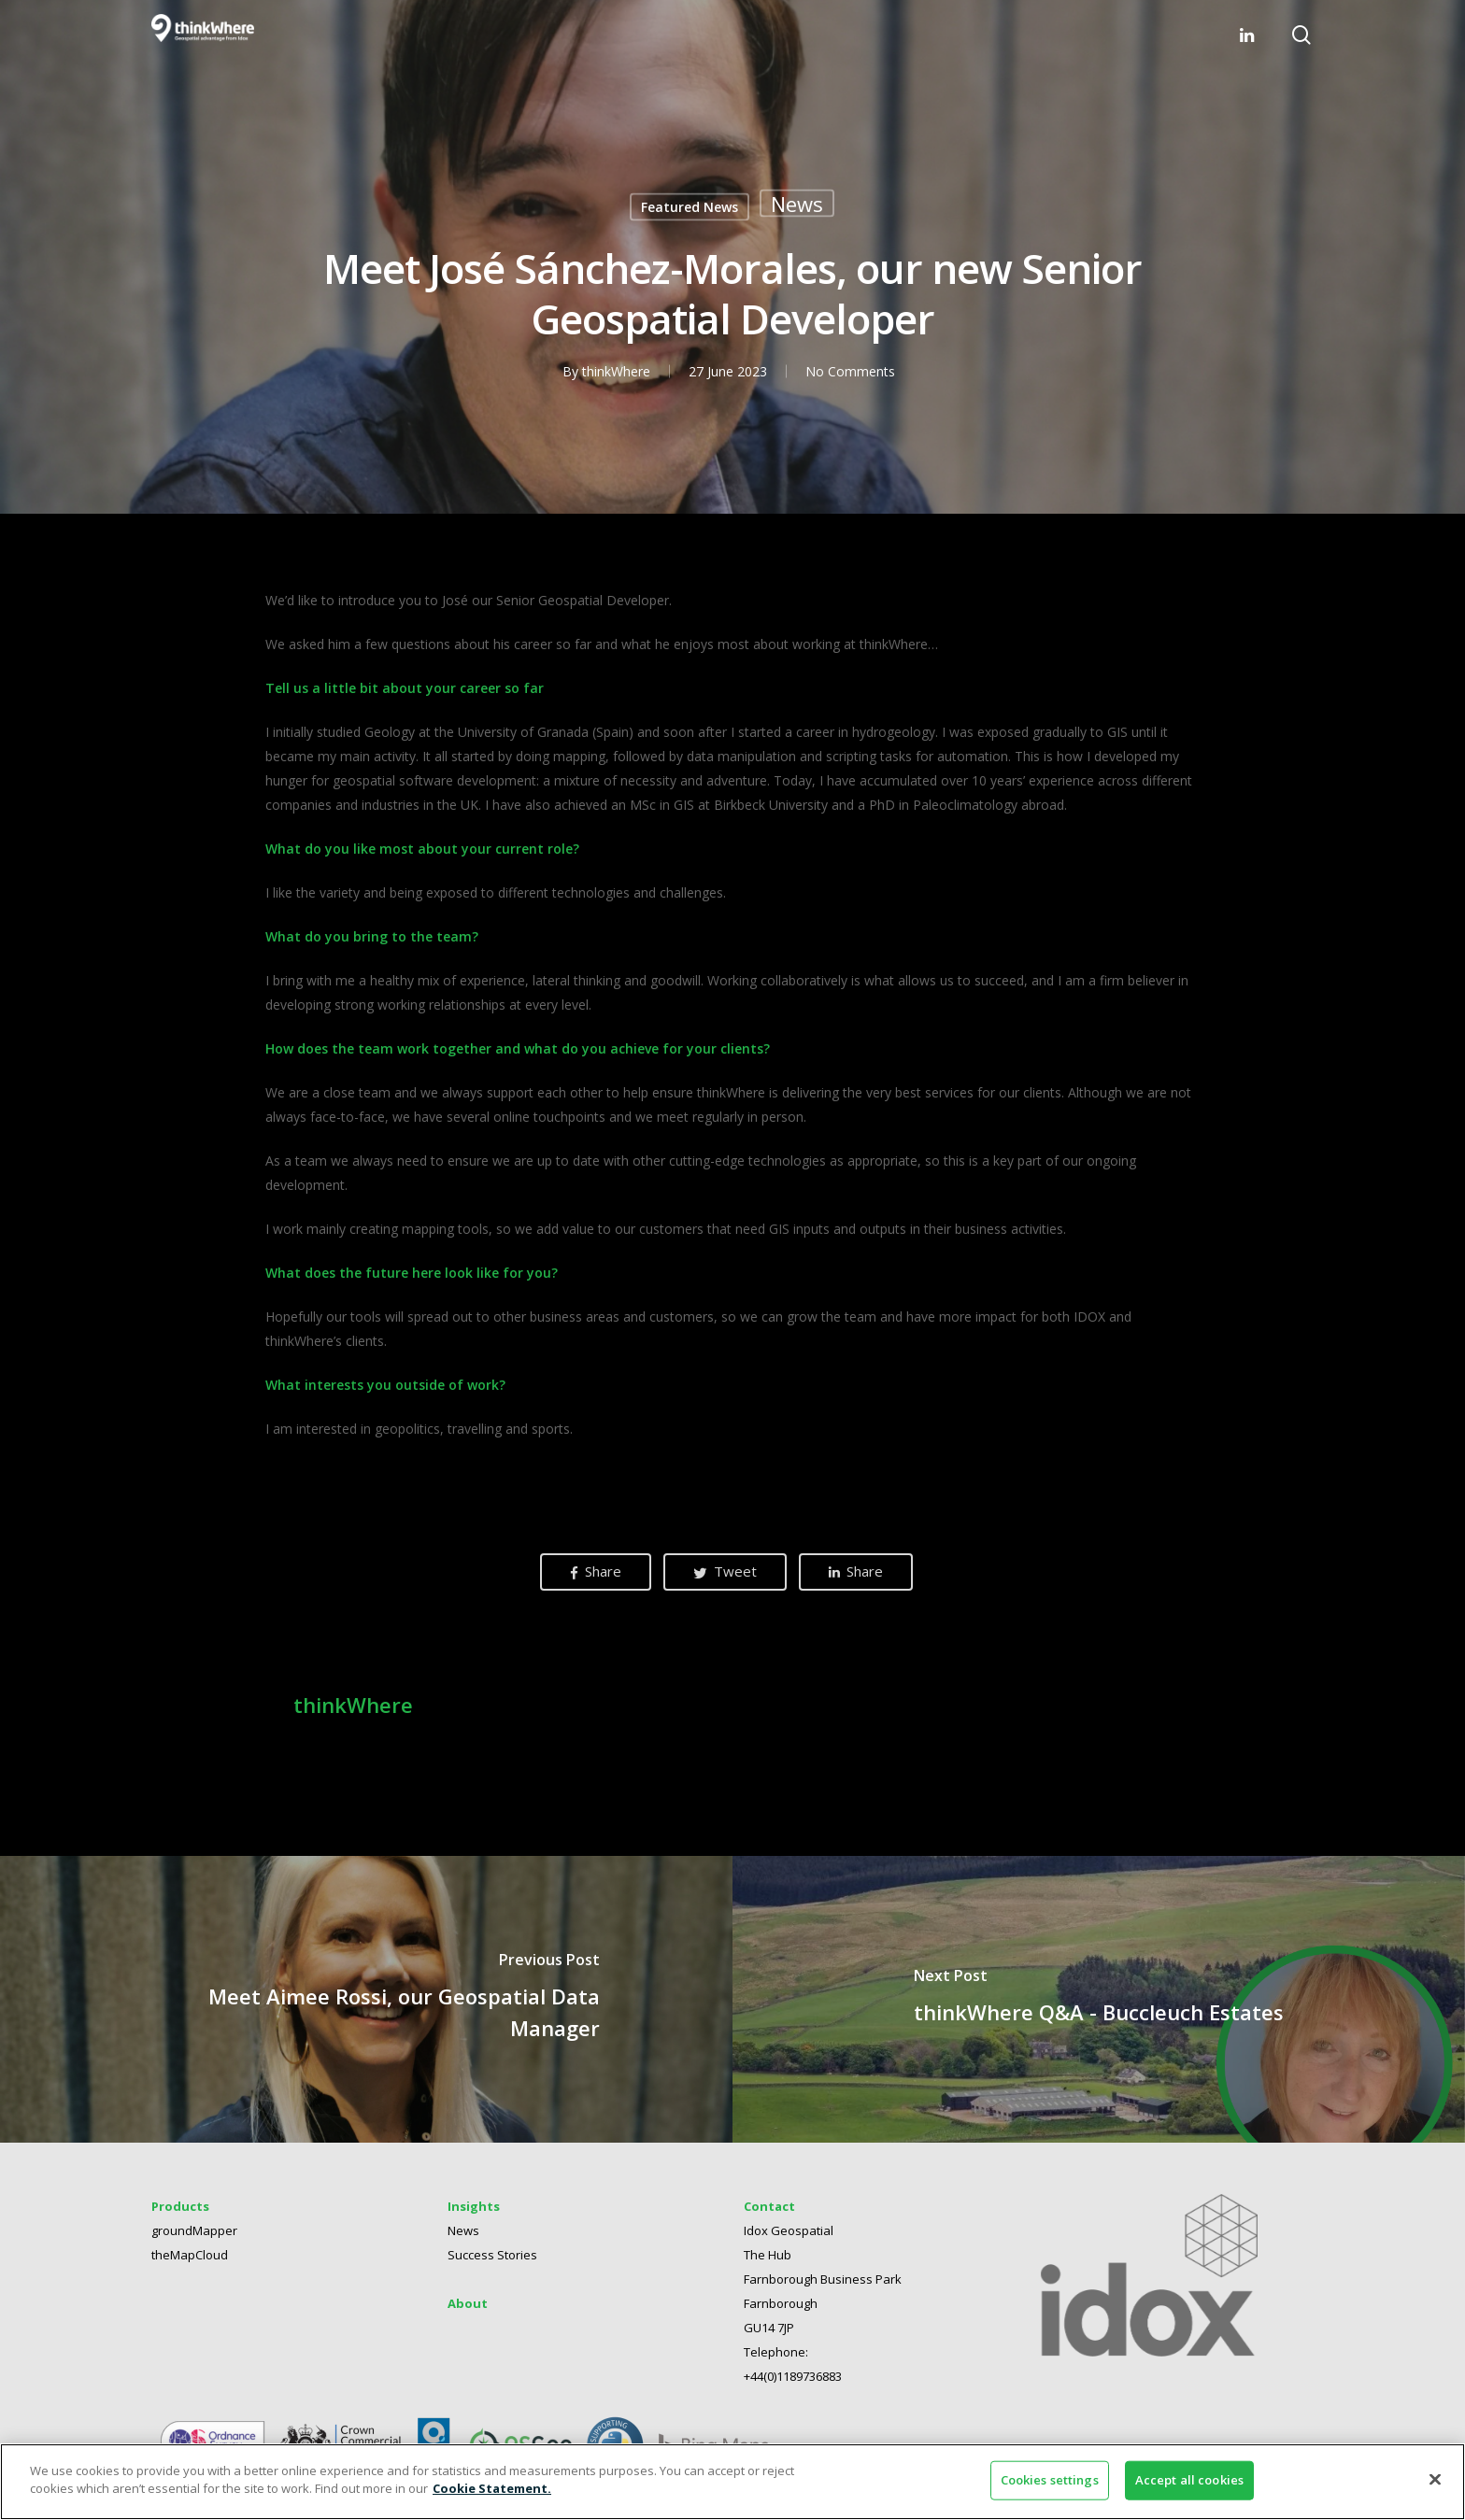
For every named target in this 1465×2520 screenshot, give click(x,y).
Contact (769, 2206)
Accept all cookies (1189, 2479)
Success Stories (492, 2254)
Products (180, 2206)
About (468, 2303)
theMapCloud (189, 2254)
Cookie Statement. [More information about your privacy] (492, 2488)
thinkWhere (615, 371)
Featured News (689, 207)
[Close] (1435, 2478)
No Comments (849, 371)
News (797, 204)
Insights (474, 2206)
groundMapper (194, 2230)
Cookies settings (1050, 2479)
